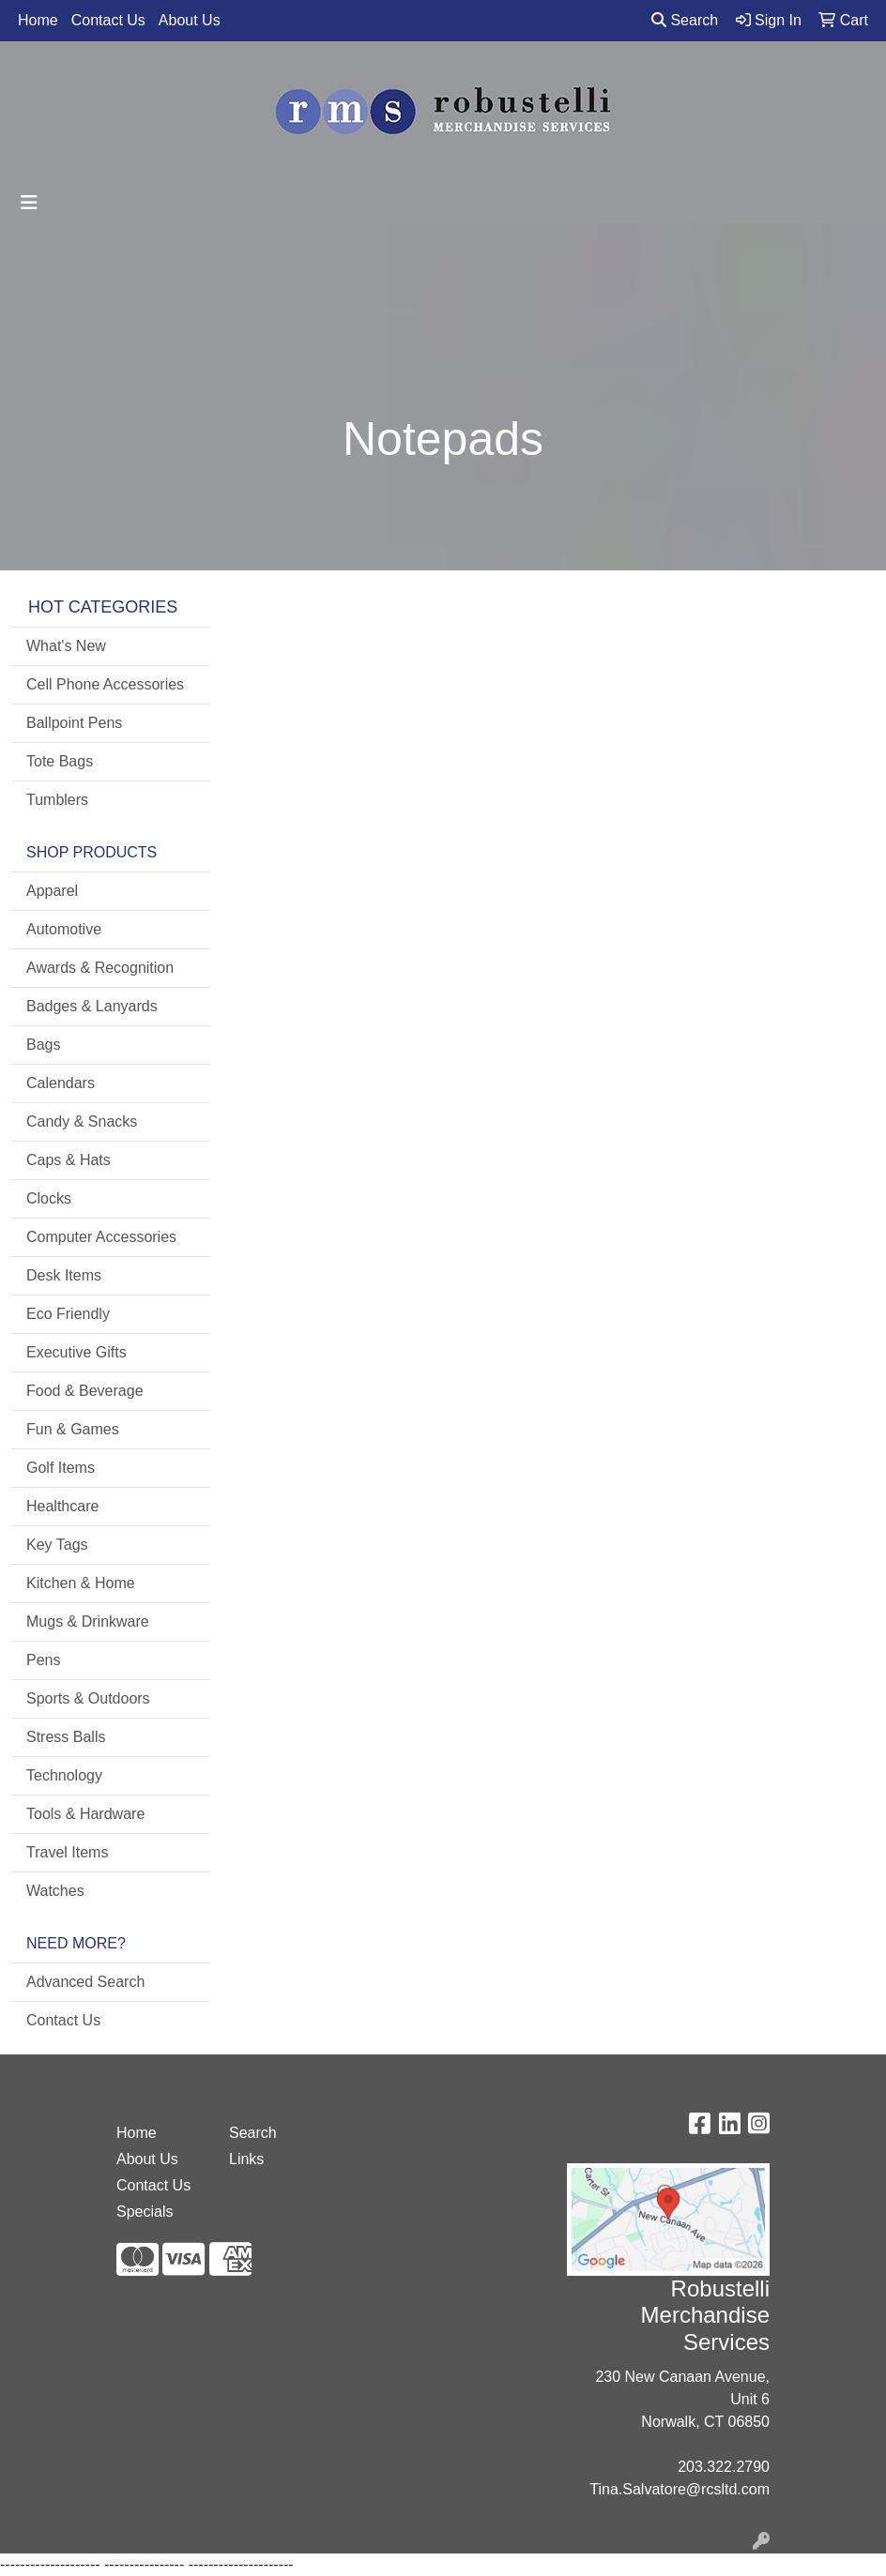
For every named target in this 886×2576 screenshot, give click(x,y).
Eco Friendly (68, 1314)
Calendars (60, 1083)
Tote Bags (59, 761)
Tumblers (57, 800)
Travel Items (67, 1852)
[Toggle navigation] (29, 202)
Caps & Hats (68, 1160)
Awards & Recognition (100, 968)
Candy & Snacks (81, 1121)
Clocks (48, 1198)
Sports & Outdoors (88, 1698)
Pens (43, 1660)
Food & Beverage (85, 1391)
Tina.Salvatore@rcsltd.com (679, 2489)
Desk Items (63, 1275)
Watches (55, 1891)
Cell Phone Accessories (105, 684)
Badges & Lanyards (92, 1006)
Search (684, 20)
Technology (64, 1775)
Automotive (63, 929)
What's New (66, 646)
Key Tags (57, 1545)
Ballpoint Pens (74, 723)
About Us (190, 20)
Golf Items (60, 1468)
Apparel (52, 891)
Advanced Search (85, 1982)
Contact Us (108, 20)
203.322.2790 (724, 2467)
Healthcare (62, 1506)
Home (38, 20)
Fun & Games (72, 1429)
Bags (43, 1045)
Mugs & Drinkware (87, 1621)
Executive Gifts (76, 1352)
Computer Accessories (101, 1237)
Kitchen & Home (80, 1583)
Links (246, 2159)
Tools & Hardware (85, 1814)
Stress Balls (65, 1737)
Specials (144, 2212)
